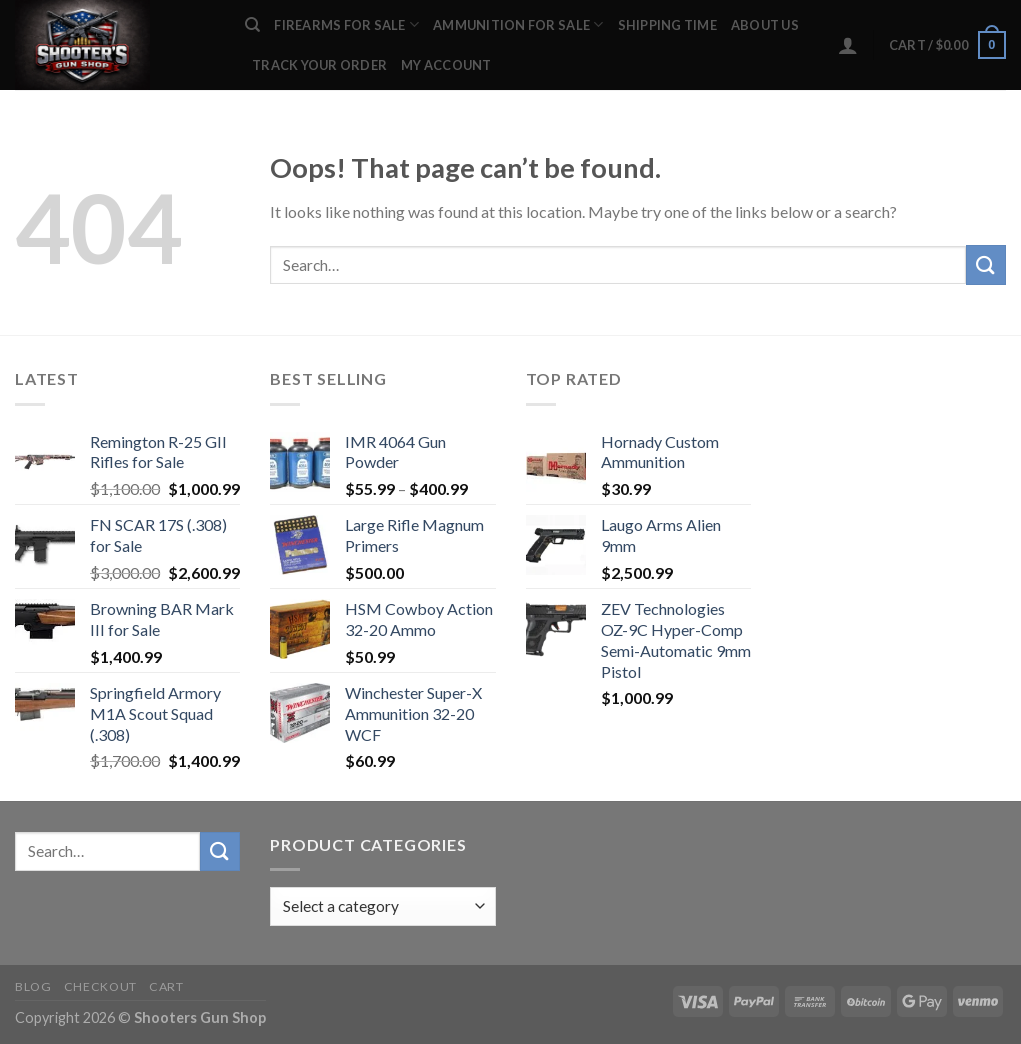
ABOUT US (765, 25)
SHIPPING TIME (667, 25)
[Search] (252, 25)
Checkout (100, 986)
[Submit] (986, 264)
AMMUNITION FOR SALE (518, 24)
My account (446, 65)
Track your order (319, 65)
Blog (33, 986)
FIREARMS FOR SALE (346, 24)
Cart (166, 986)
